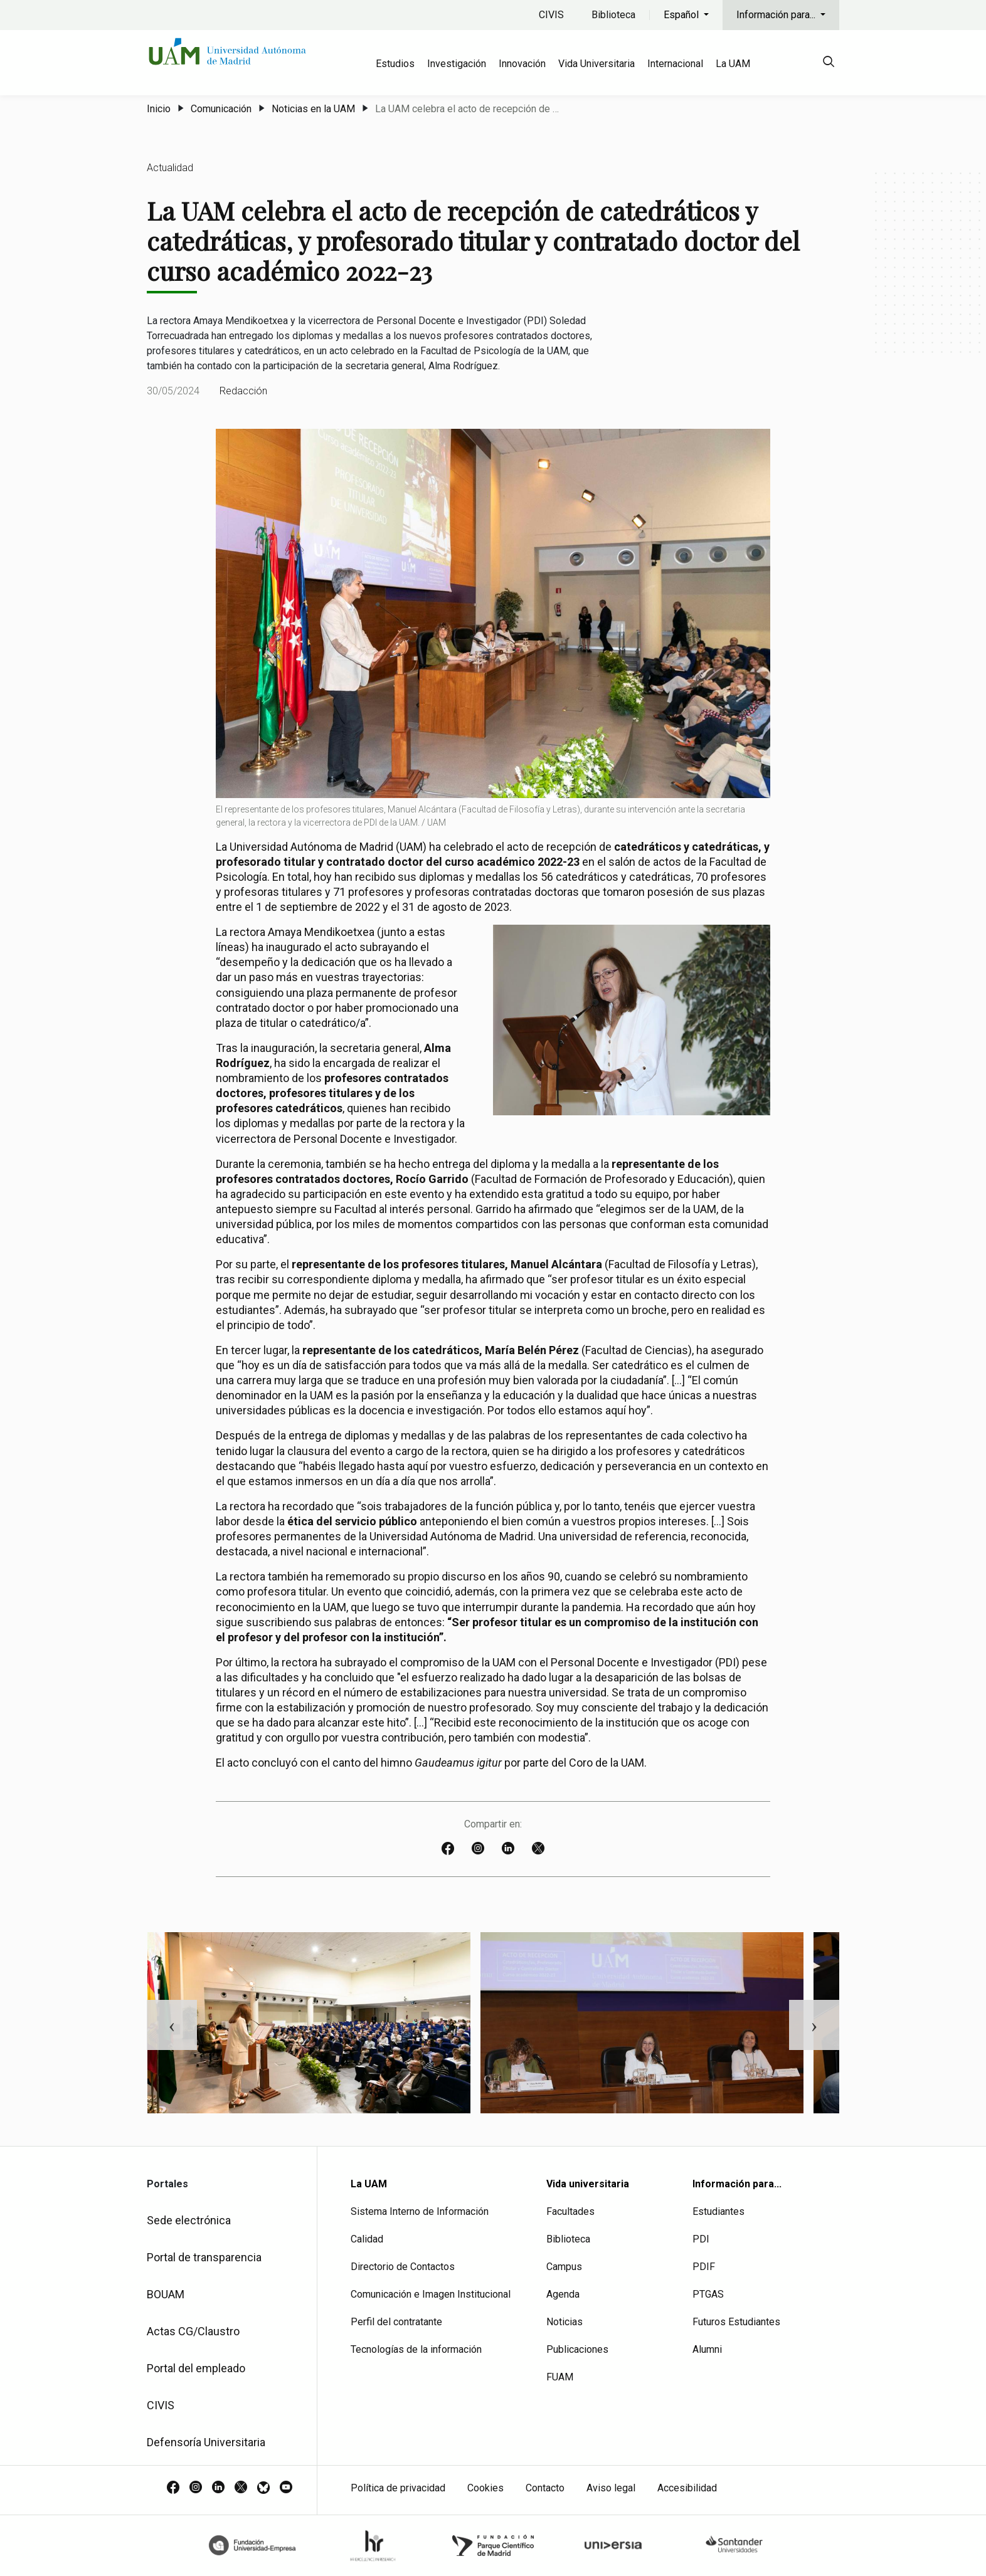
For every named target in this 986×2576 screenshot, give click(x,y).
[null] (828, 63)
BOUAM (165, 2294)
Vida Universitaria (596, 64)
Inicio (159, 109)
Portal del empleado (196, 2368)
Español (682, 15)
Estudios (395, 64)
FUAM (559, 2377)
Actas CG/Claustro (193, 2331)
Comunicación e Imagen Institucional (431, 2294)
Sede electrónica (189, 2220)
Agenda (563, 2294)
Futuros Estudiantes (736, 2322)
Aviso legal (610, 2488)
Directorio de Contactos (403, 2267)
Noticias (564, 2322)
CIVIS (551, 15)
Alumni (707, 2349)
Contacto (545, 2488)
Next (814, 2025)
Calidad (367, 2239)
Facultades (570, 2211)
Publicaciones (577, 2349)
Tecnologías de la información (416, 2349)
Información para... (777, 15)
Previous (172, 2025)
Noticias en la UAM (313, 109)
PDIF (703, 2267)
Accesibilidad (687, 2488)
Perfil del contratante (396, 2322)
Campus (564, 2267)
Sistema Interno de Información (420, 2211)
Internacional (675, 64)
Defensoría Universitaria (206, 2442)
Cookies (485, 2488)
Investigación (456, 64)
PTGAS (708, 2294)
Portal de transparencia (204, 2257)
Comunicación (221, 109)
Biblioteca (613, 15)
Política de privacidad (398, 2488)
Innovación (522, 64)
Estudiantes (718, 2211)
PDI (700, 2239)
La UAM (733, 64)
